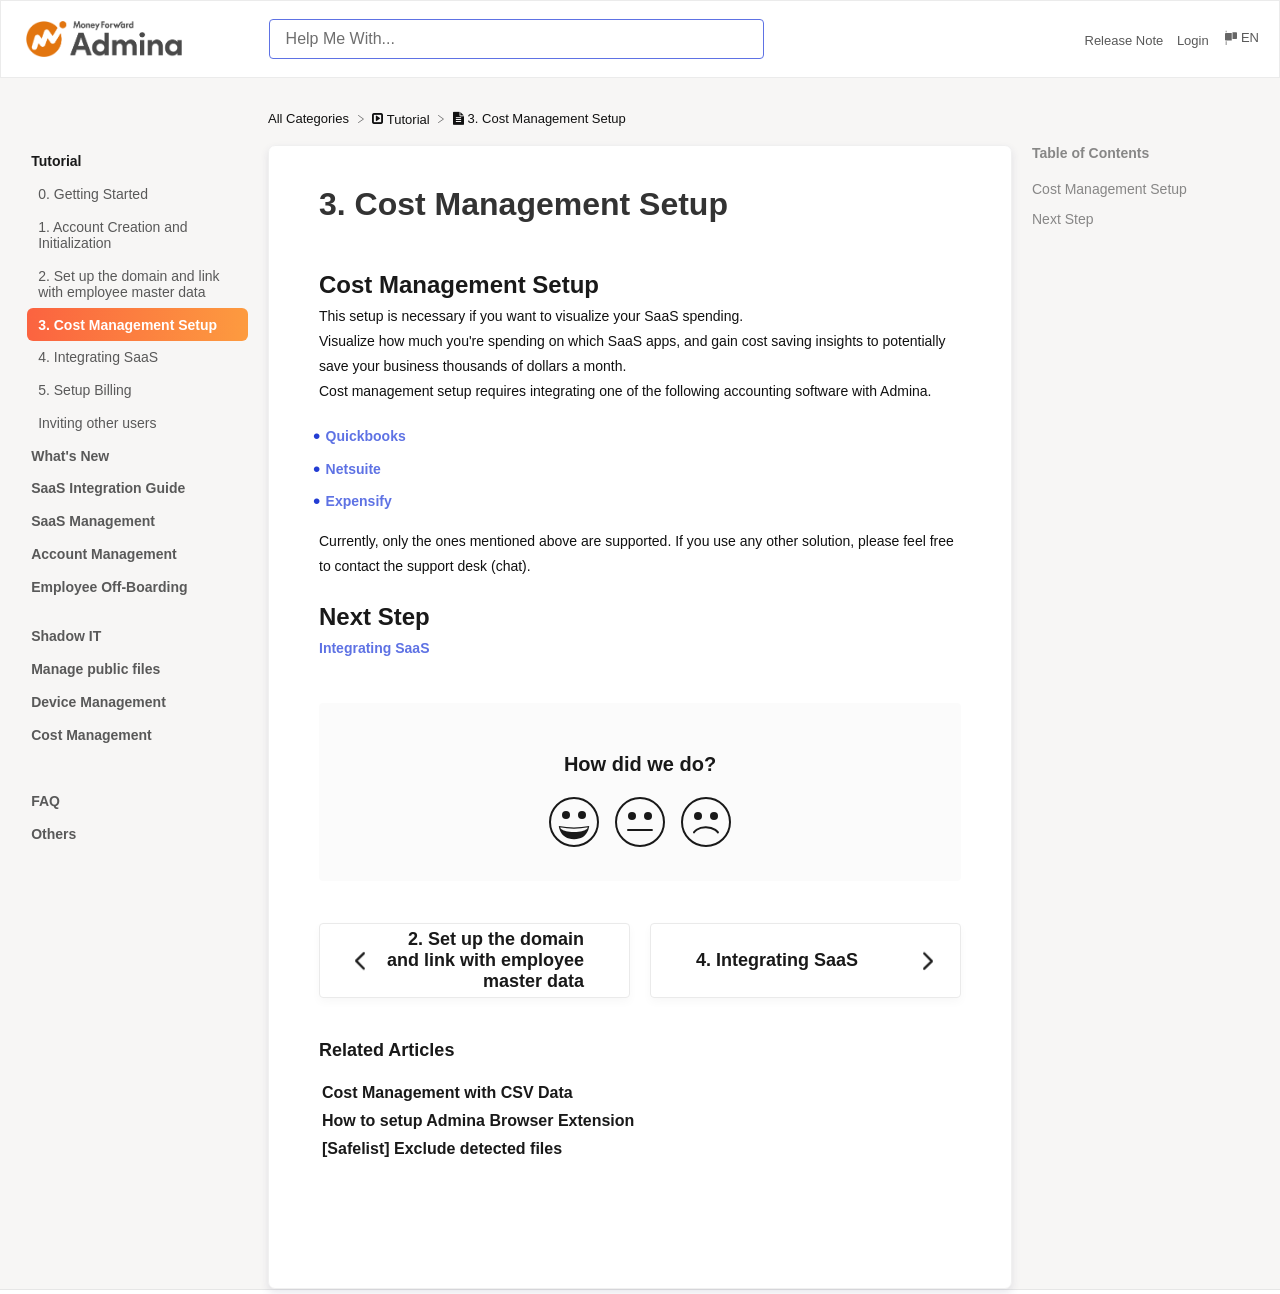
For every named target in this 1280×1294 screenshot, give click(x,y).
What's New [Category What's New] (70, 456)
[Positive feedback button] (574, 823)
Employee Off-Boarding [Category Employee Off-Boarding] (109, 587)
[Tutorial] (402, 118)
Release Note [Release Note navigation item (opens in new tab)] (1126, 40)
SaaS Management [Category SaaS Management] (93, 521)
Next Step (1062, 219)
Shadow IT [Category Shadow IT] (66, 636)
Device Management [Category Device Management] (98, 702)
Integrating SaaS (374, 648)
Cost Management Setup (1109, 189)
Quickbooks (366, 436)
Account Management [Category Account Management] (103, 554)
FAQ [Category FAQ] (45, 801)
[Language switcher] (1240, 40)
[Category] (134, 611)
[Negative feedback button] (706, 823)
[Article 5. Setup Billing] (134, 390)
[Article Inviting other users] (134, 423)
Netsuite (353, 469)
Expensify (359, 501)
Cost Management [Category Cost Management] (91, 735)
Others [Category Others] (53, 834)
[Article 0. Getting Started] (134, 194)
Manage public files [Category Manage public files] (95, 669)
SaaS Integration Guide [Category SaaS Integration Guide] (108, 488)
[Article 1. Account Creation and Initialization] (134, 235)
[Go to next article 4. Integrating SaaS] (805, 960)
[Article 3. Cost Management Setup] (134, 324)
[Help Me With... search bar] (516, 39)
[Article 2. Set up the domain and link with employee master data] (134, 283)
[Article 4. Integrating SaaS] (134, 357)
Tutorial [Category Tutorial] (56, 161)
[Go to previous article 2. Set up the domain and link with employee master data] (474, 960)
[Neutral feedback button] (640, 823)
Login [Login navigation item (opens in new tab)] (1194, 40)
